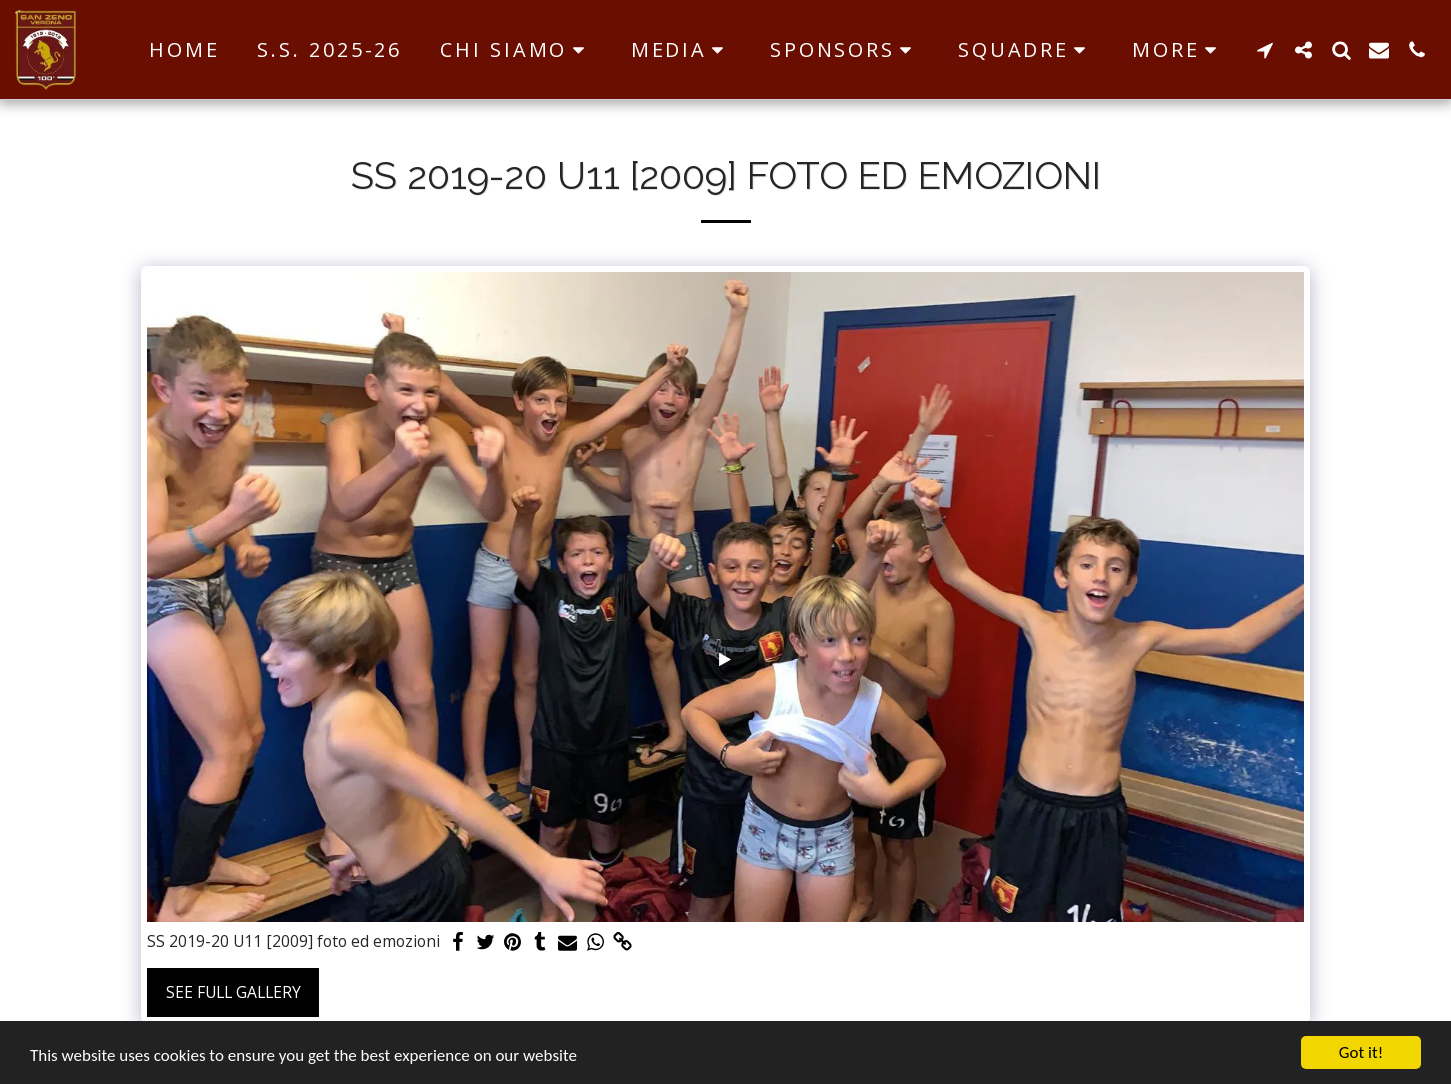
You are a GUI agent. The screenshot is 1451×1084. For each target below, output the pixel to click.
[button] (516, 50)
